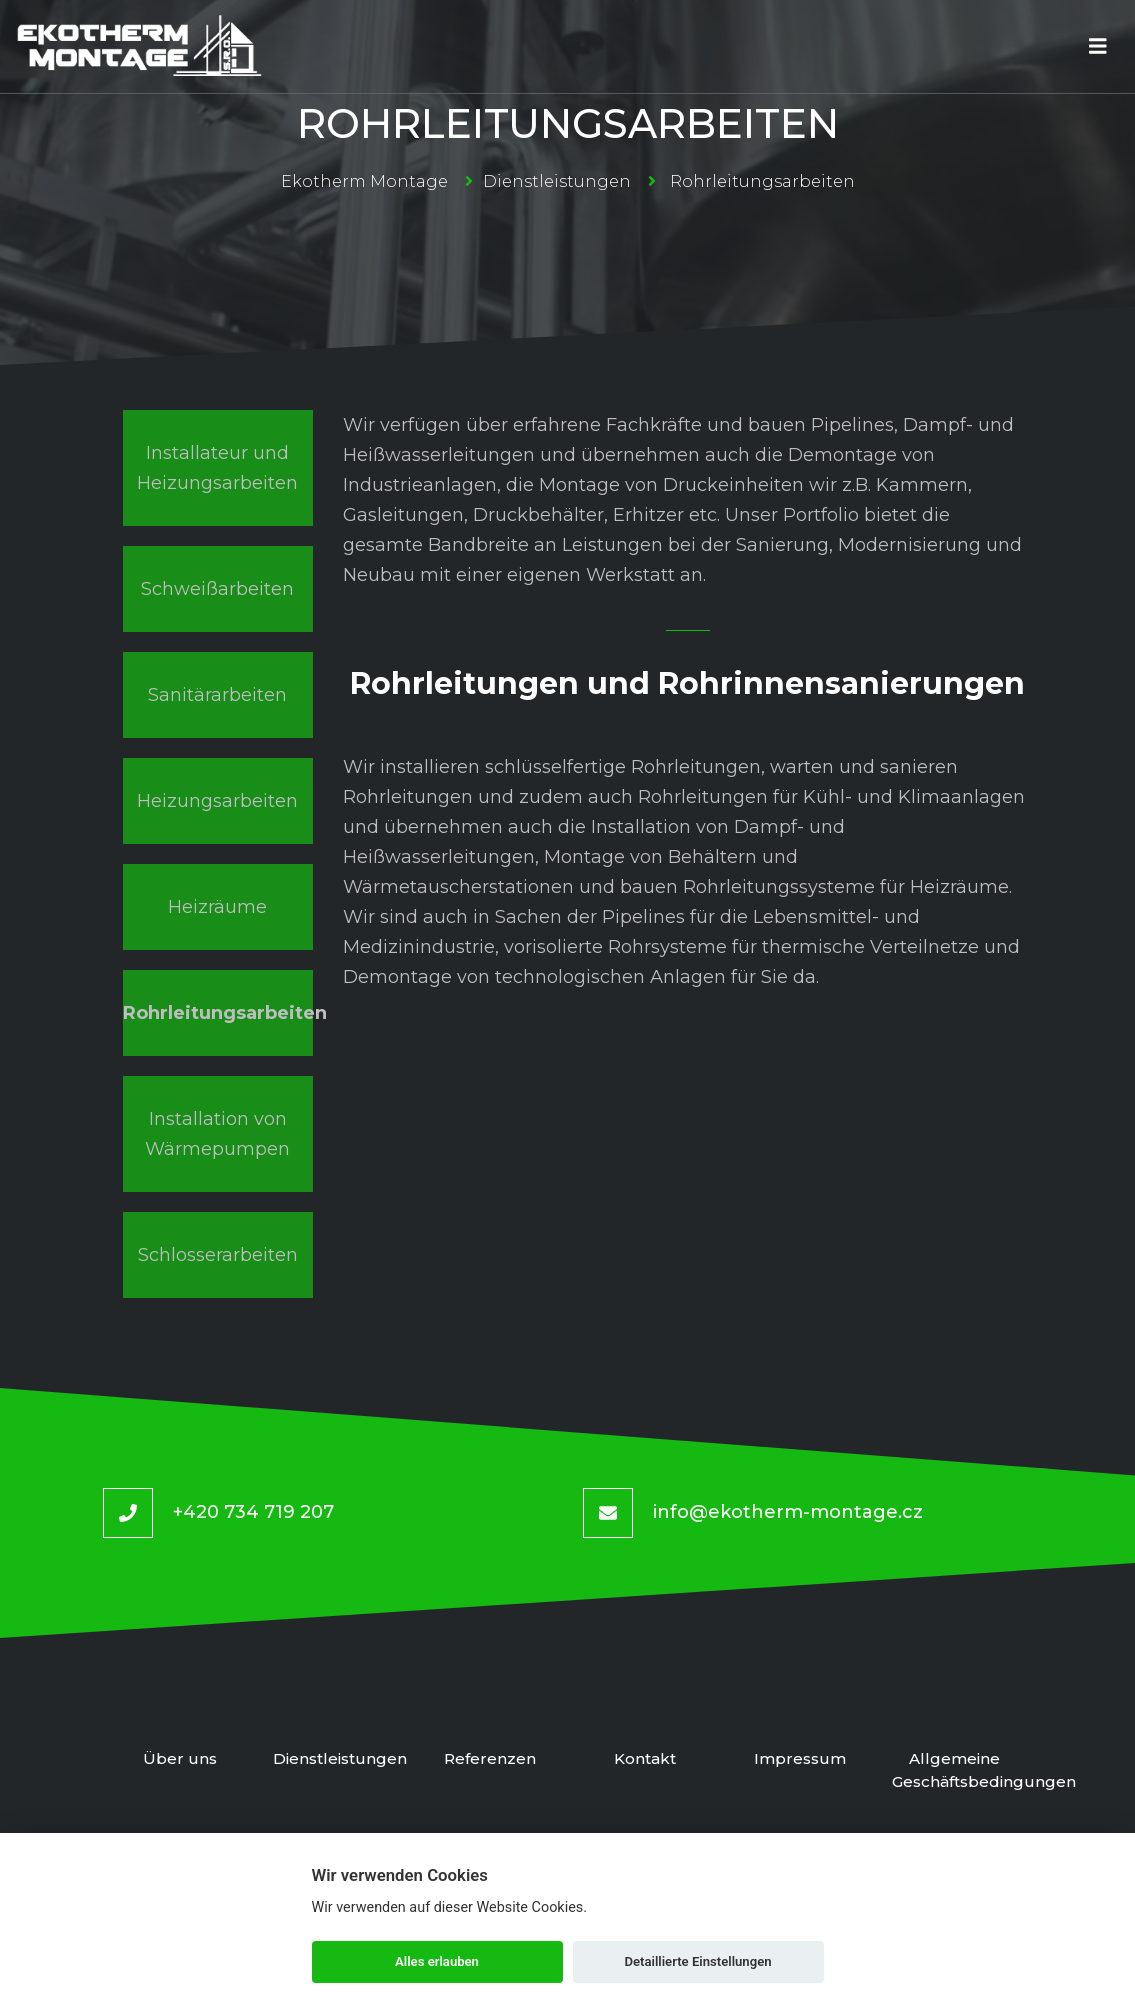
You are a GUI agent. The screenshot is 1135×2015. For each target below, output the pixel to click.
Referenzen (490, 1758)
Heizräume (217, 907)
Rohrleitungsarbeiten (218, 1013)
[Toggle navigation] (1098, 46)
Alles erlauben (437, 1961)
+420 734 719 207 (253, 1512)
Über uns (180, 1758)
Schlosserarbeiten (218, 1255)
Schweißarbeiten (217, 589)
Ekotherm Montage (364, 181)
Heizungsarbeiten (217, 801)
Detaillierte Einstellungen (697, 1961)
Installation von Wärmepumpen (217, 1134)
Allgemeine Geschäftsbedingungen (954, 1770)
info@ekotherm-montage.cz (788, 1512)
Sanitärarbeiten (217, 695)
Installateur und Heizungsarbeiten (217, 468)
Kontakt (645, 1758)
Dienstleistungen (557, 181)
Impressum (800, 1758)
